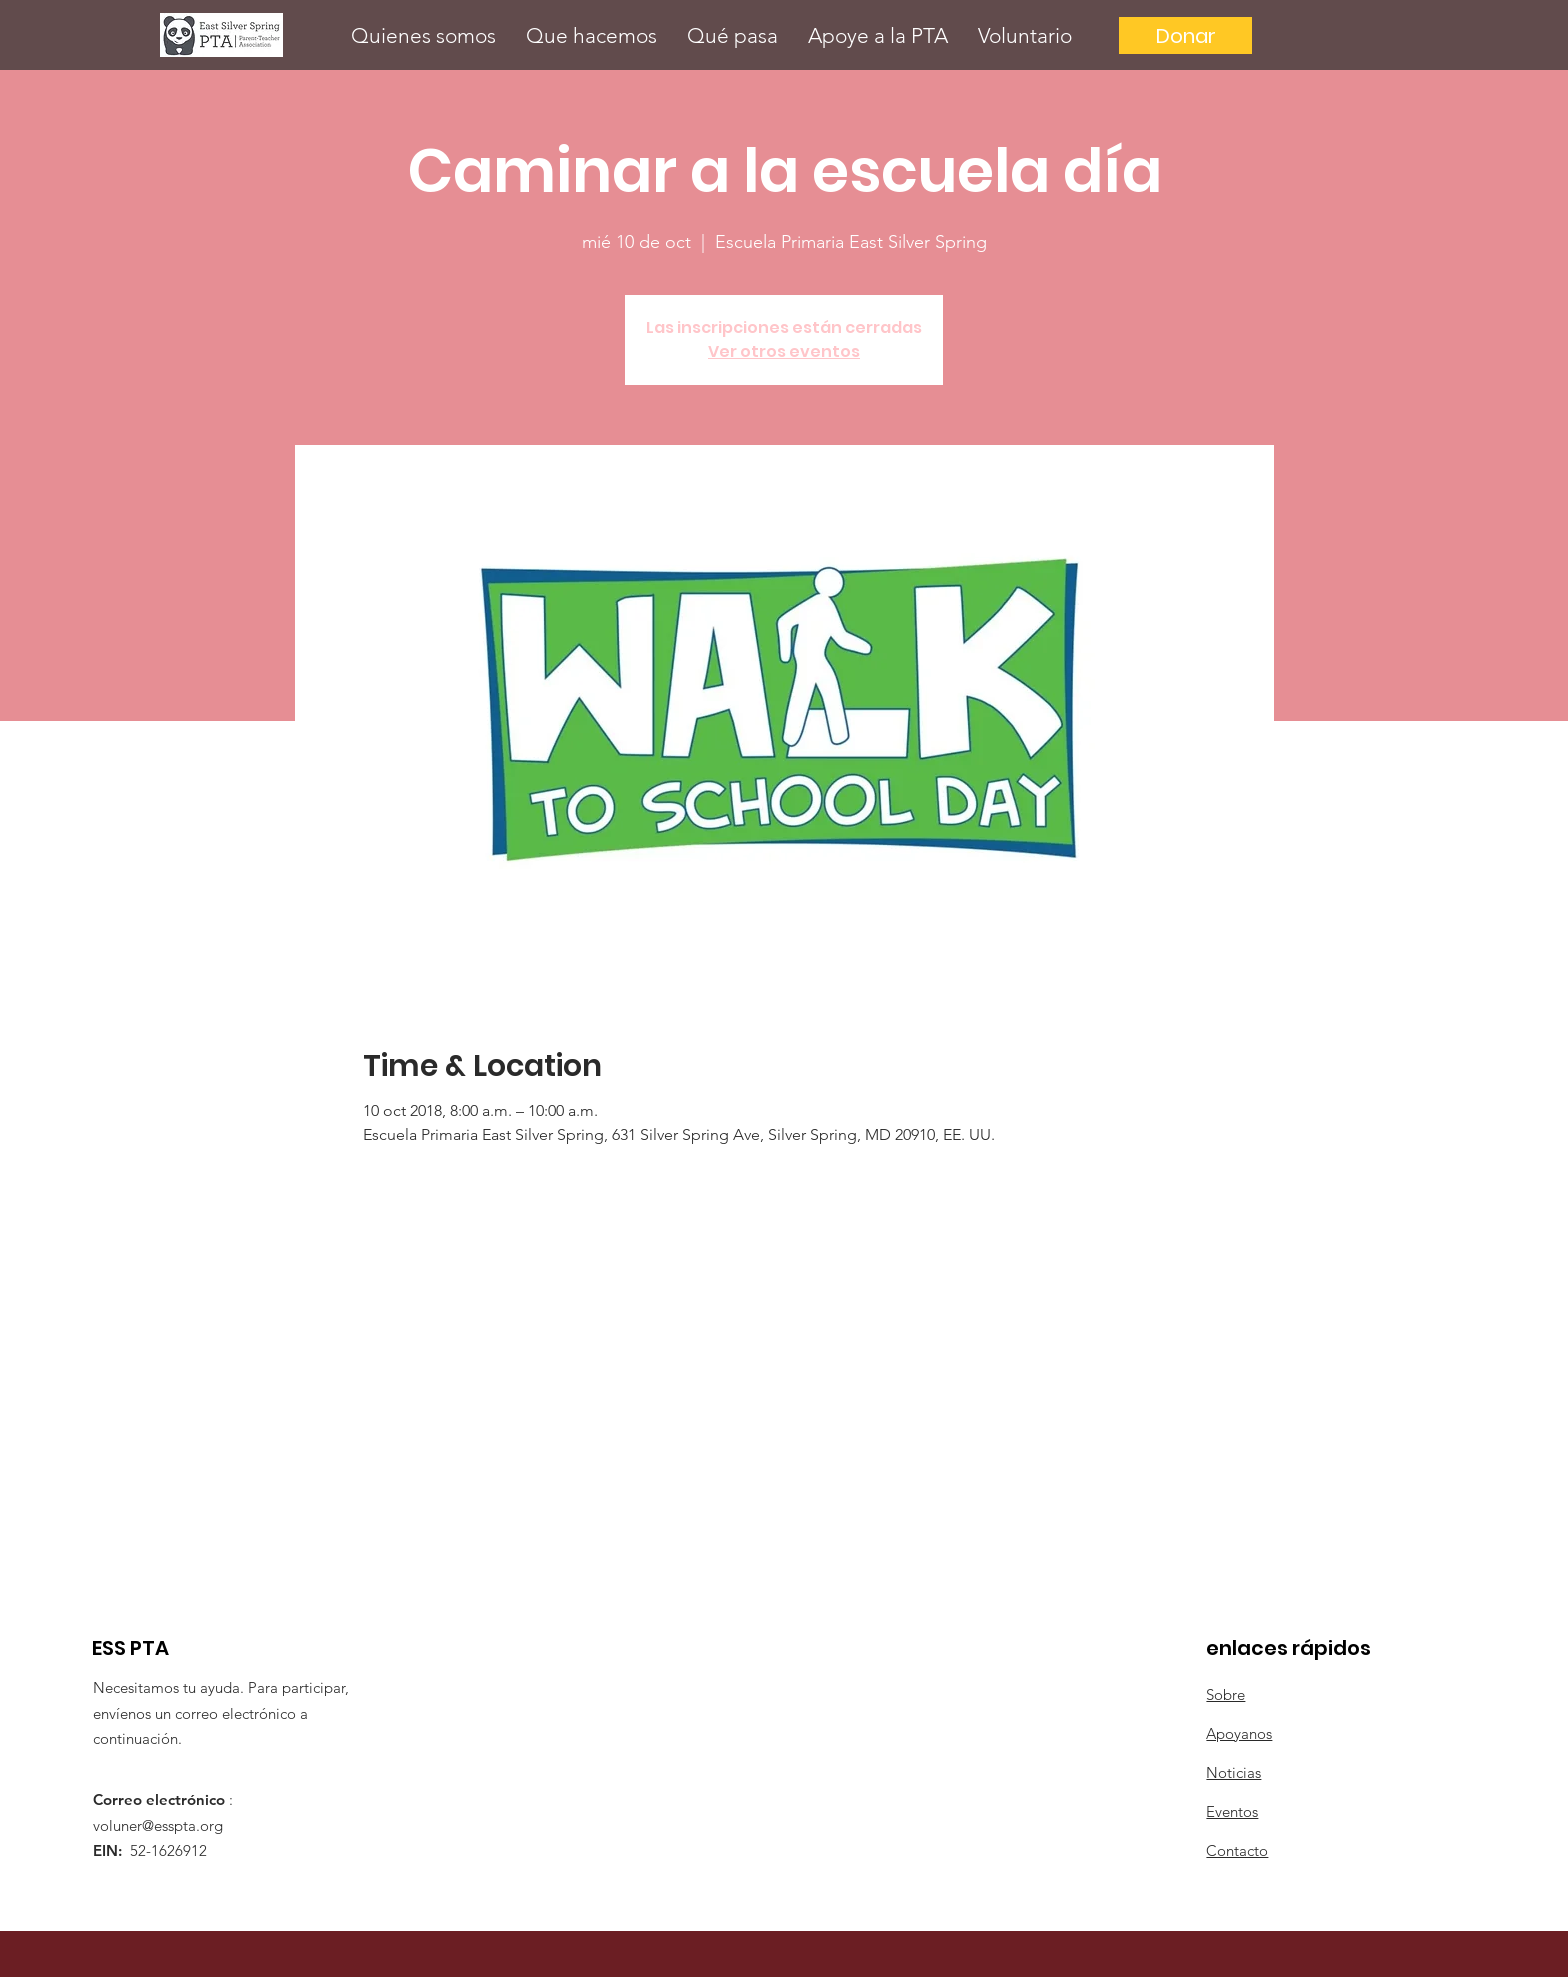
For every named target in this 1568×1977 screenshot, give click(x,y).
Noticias (1233, 1772)
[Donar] (1185, 35)
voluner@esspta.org (158, 1825)
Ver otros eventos (784, 351)
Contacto (1237, 1850)
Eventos (1232, 1811)
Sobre (1225, 1694)
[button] (423, 35)
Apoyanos (1239, 1733)
